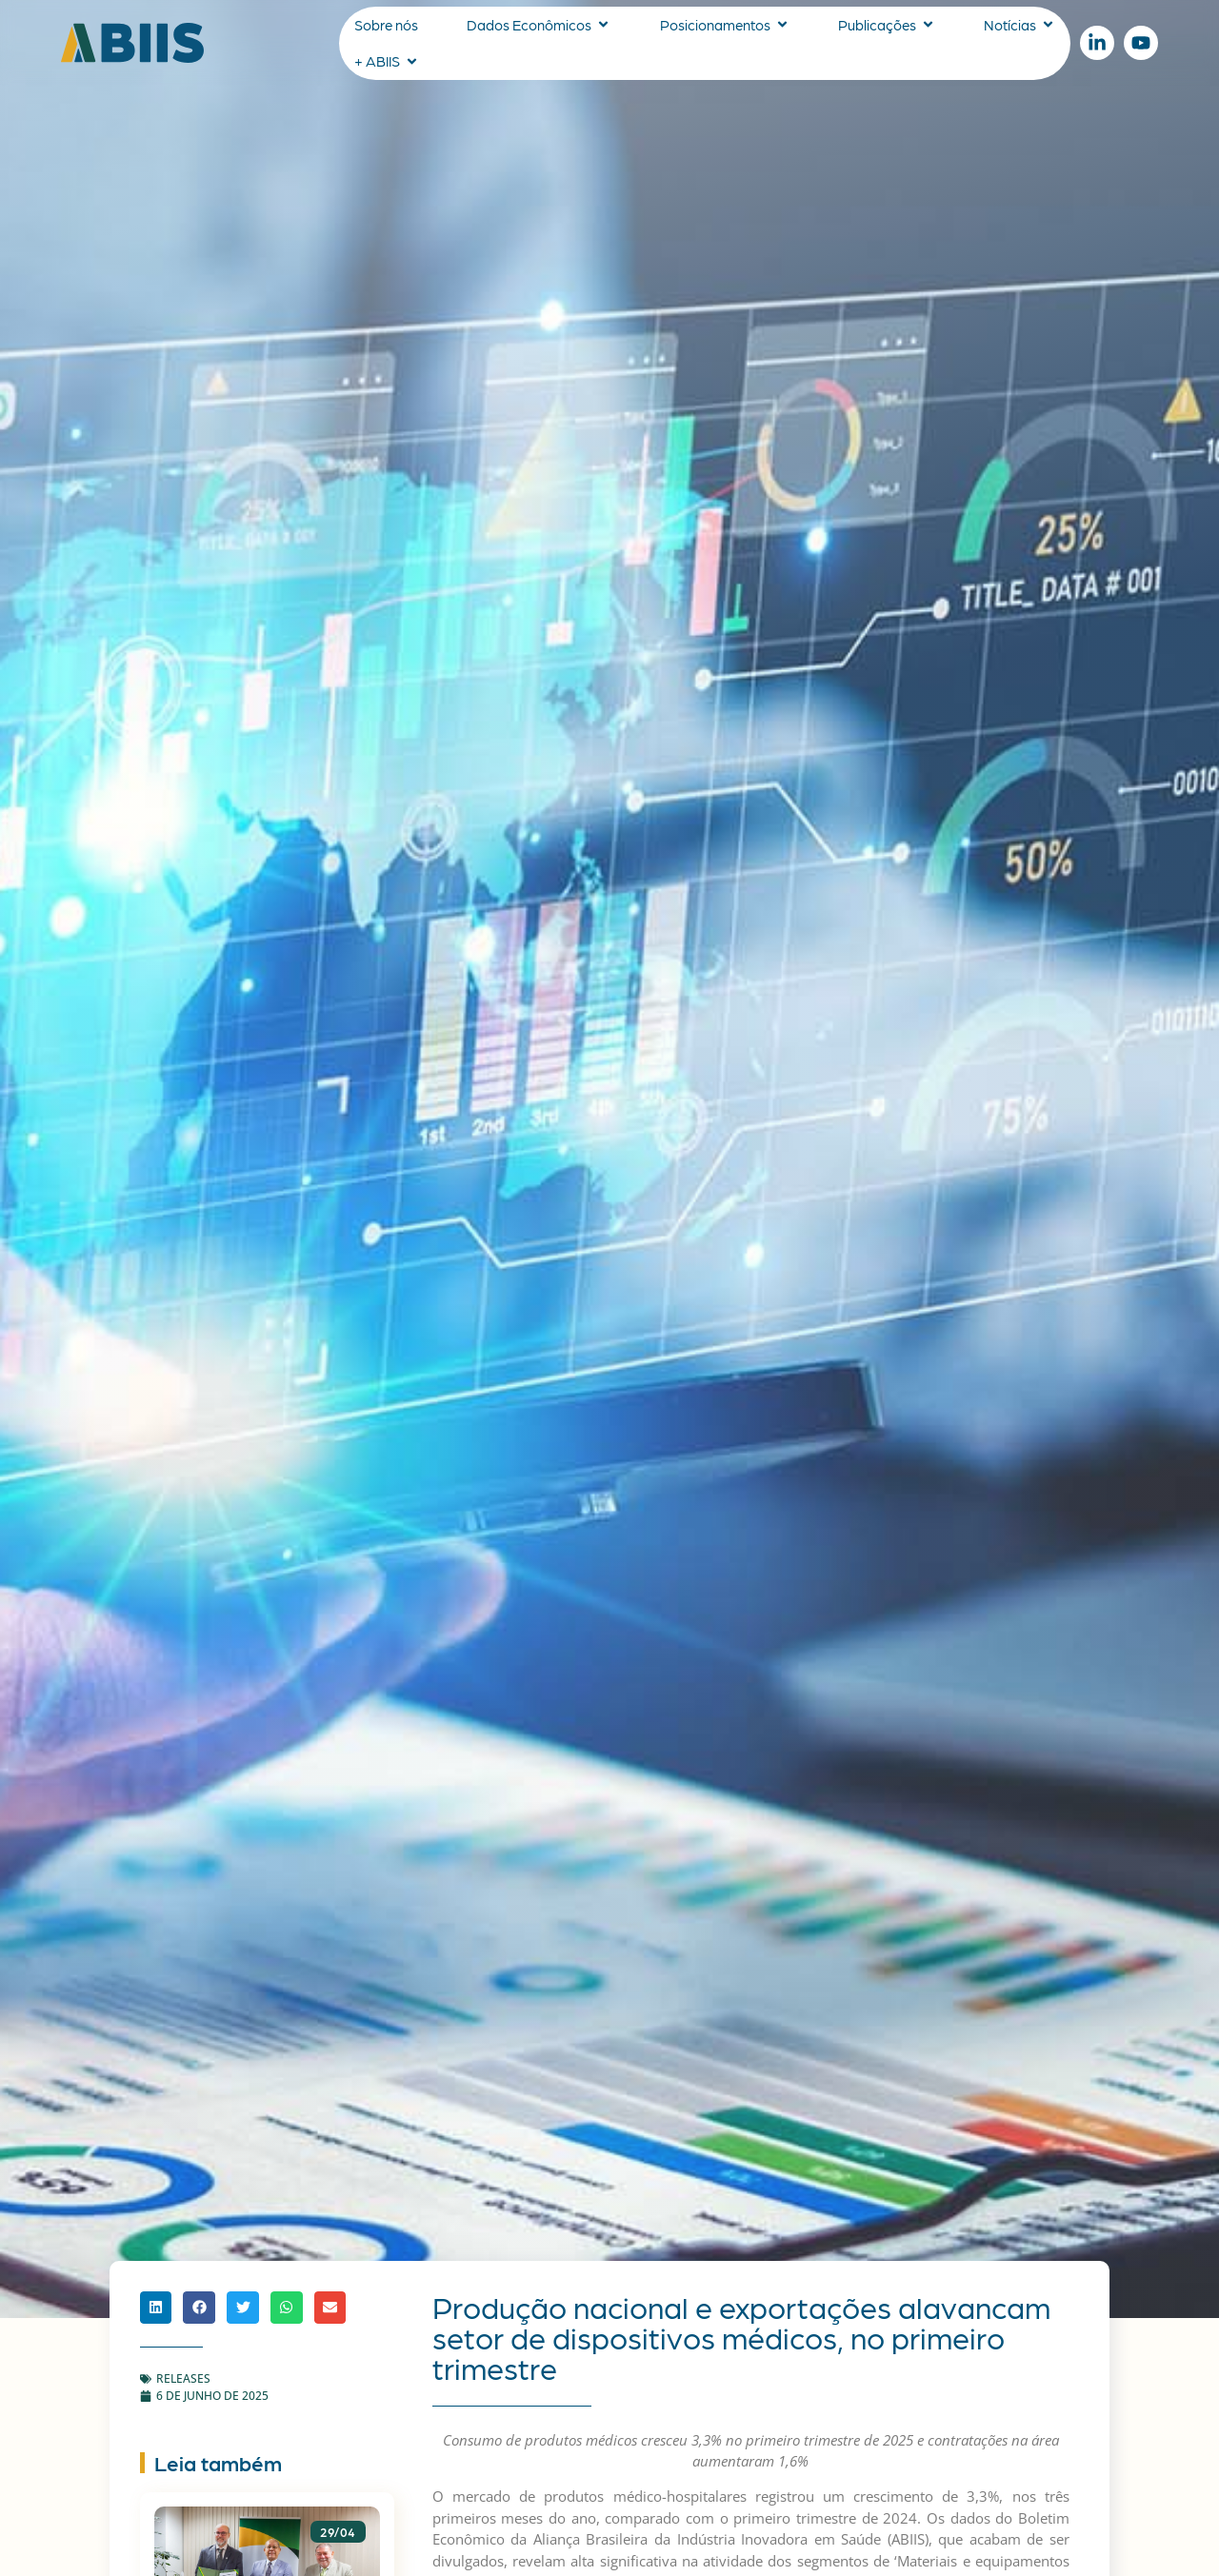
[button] (156, 2307)
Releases (183, 2378)
